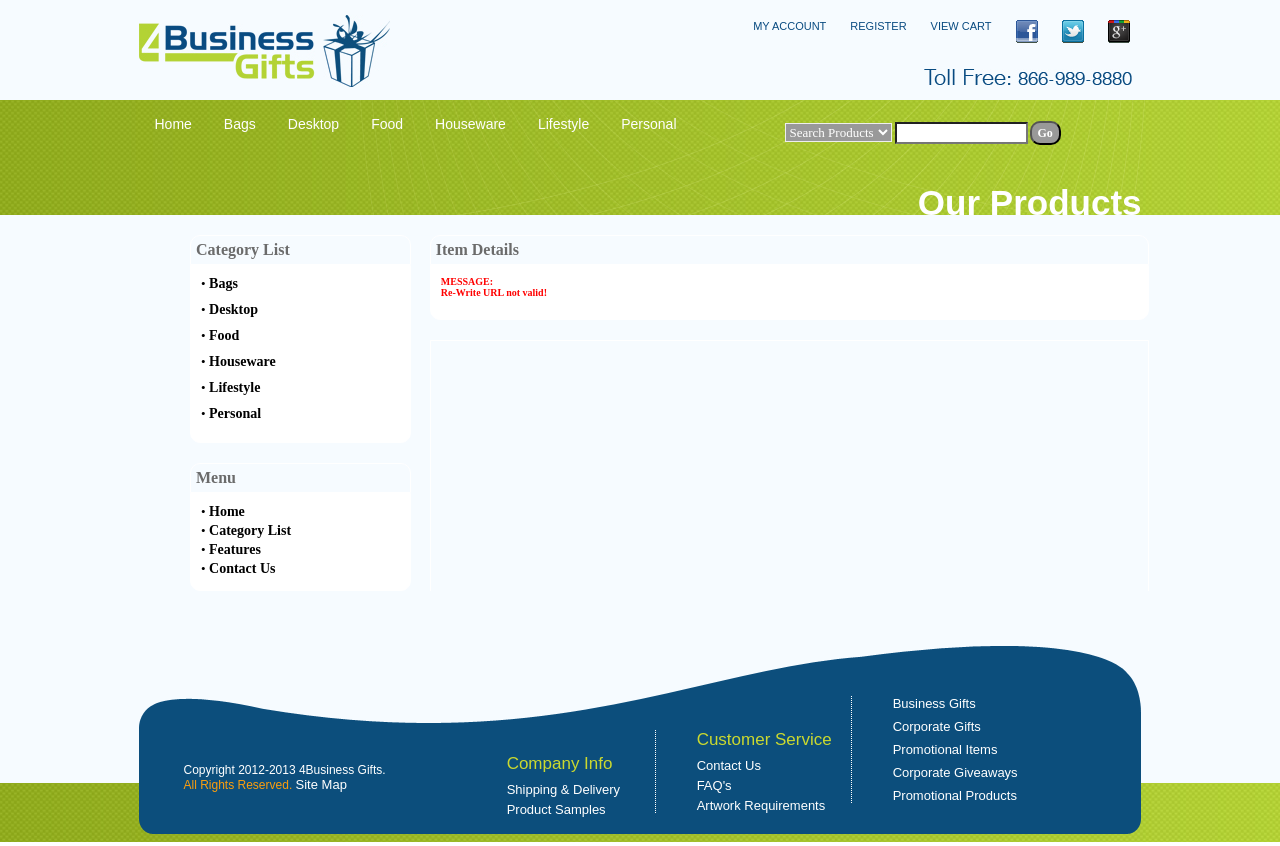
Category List (250, 530)
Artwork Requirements (761, 805)
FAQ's (714, 785)
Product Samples (556, 809)
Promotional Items (945, 749)
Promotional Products (955, 795)
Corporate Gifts (937, 726)
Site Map (321, 784)
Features (235, 549)
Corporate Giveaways (955, 772)
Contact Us (242, 568)
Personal (235, 413)
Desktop (233, 309)
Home (227, 511)
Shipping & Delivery (563, 789)
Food (224, 335)
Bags (223, 283)
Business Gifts (934, 703)
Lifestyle (234, 387)
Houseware (242, 361)
